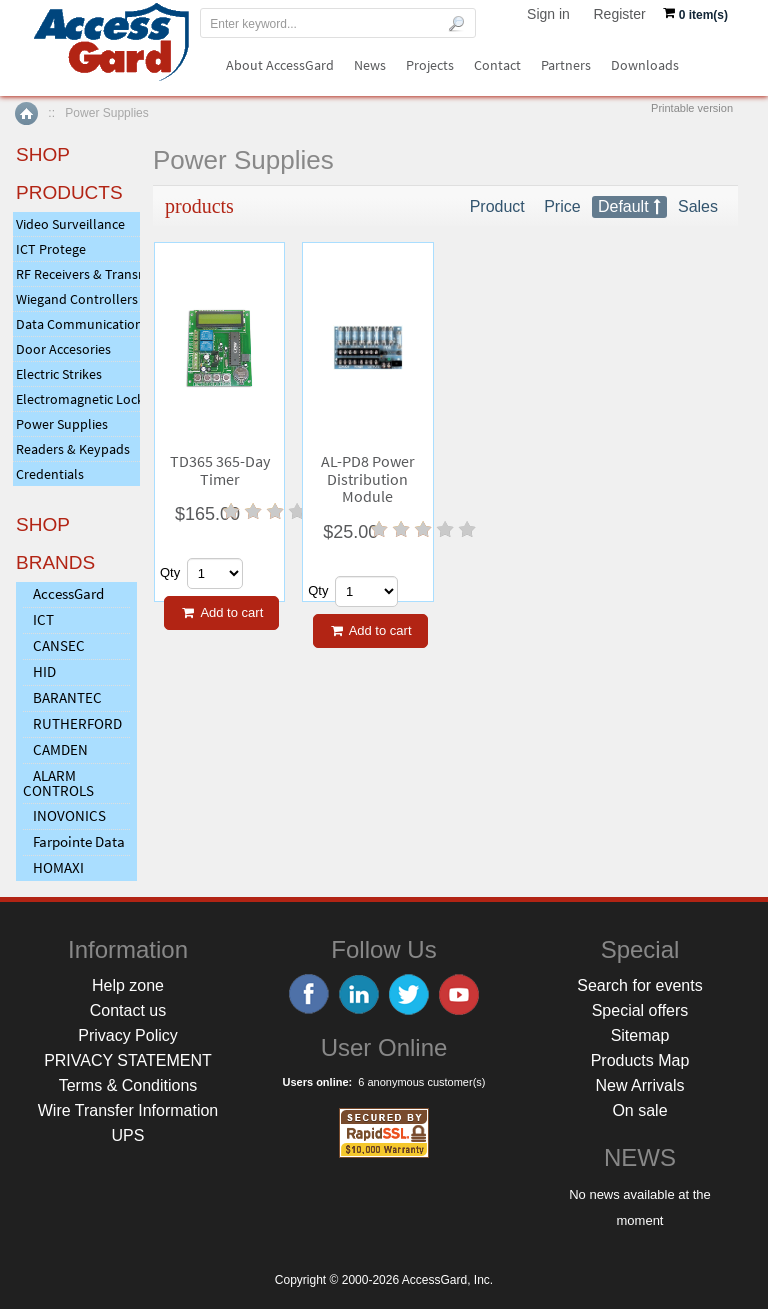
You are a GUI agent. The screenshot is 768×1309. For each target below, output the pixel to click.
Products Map (640, 1060)
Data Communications (78, 324)
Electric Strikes (59, 374)
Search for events (639, 985)
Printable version (692, 108)
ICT (43, 619)
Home (26, 113)
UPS (128, 1135)
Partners (566, 65)
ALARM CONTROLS (58, 783)
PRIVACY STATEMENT (128, 1060)
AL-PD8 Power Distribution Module (368, 479)
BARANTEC (67, 697)
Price (562, 206)
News (370, 65)
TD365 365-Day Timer (220, 470)
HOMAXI (58, 867)
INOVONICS (69, 815)
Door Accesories (63, 349)
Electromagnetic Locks (78, 399)
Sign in (548, 14)
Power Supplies (62, 424)
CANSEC (59, 645)
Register (620, 14)
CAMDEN (60, 749)
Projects (430, 65)
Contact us (128, 1010)
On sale (639, 1110)
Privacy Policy (128, 1035)
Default (623, 206)
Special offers (640, 1010)
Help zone (128, 985)
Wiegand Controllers (77, 299)
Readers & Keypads (73, 449)
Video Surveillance (70, 224)
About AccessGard (280, 65)
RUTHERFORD (77, 723)
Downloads (645, 65)
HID (44, 671)
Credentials (50, 474)
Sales (698, 206)
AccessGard (68, 593)
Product (497, 206)
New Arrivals (640, 1085)
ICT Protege (51, 249)
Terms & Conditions (128, 1085)
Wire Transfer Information (128, 1110)
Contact (497, 65)
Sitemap (640, 1035)
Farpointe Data (79, 841)
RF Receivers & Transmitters (78, 274)
